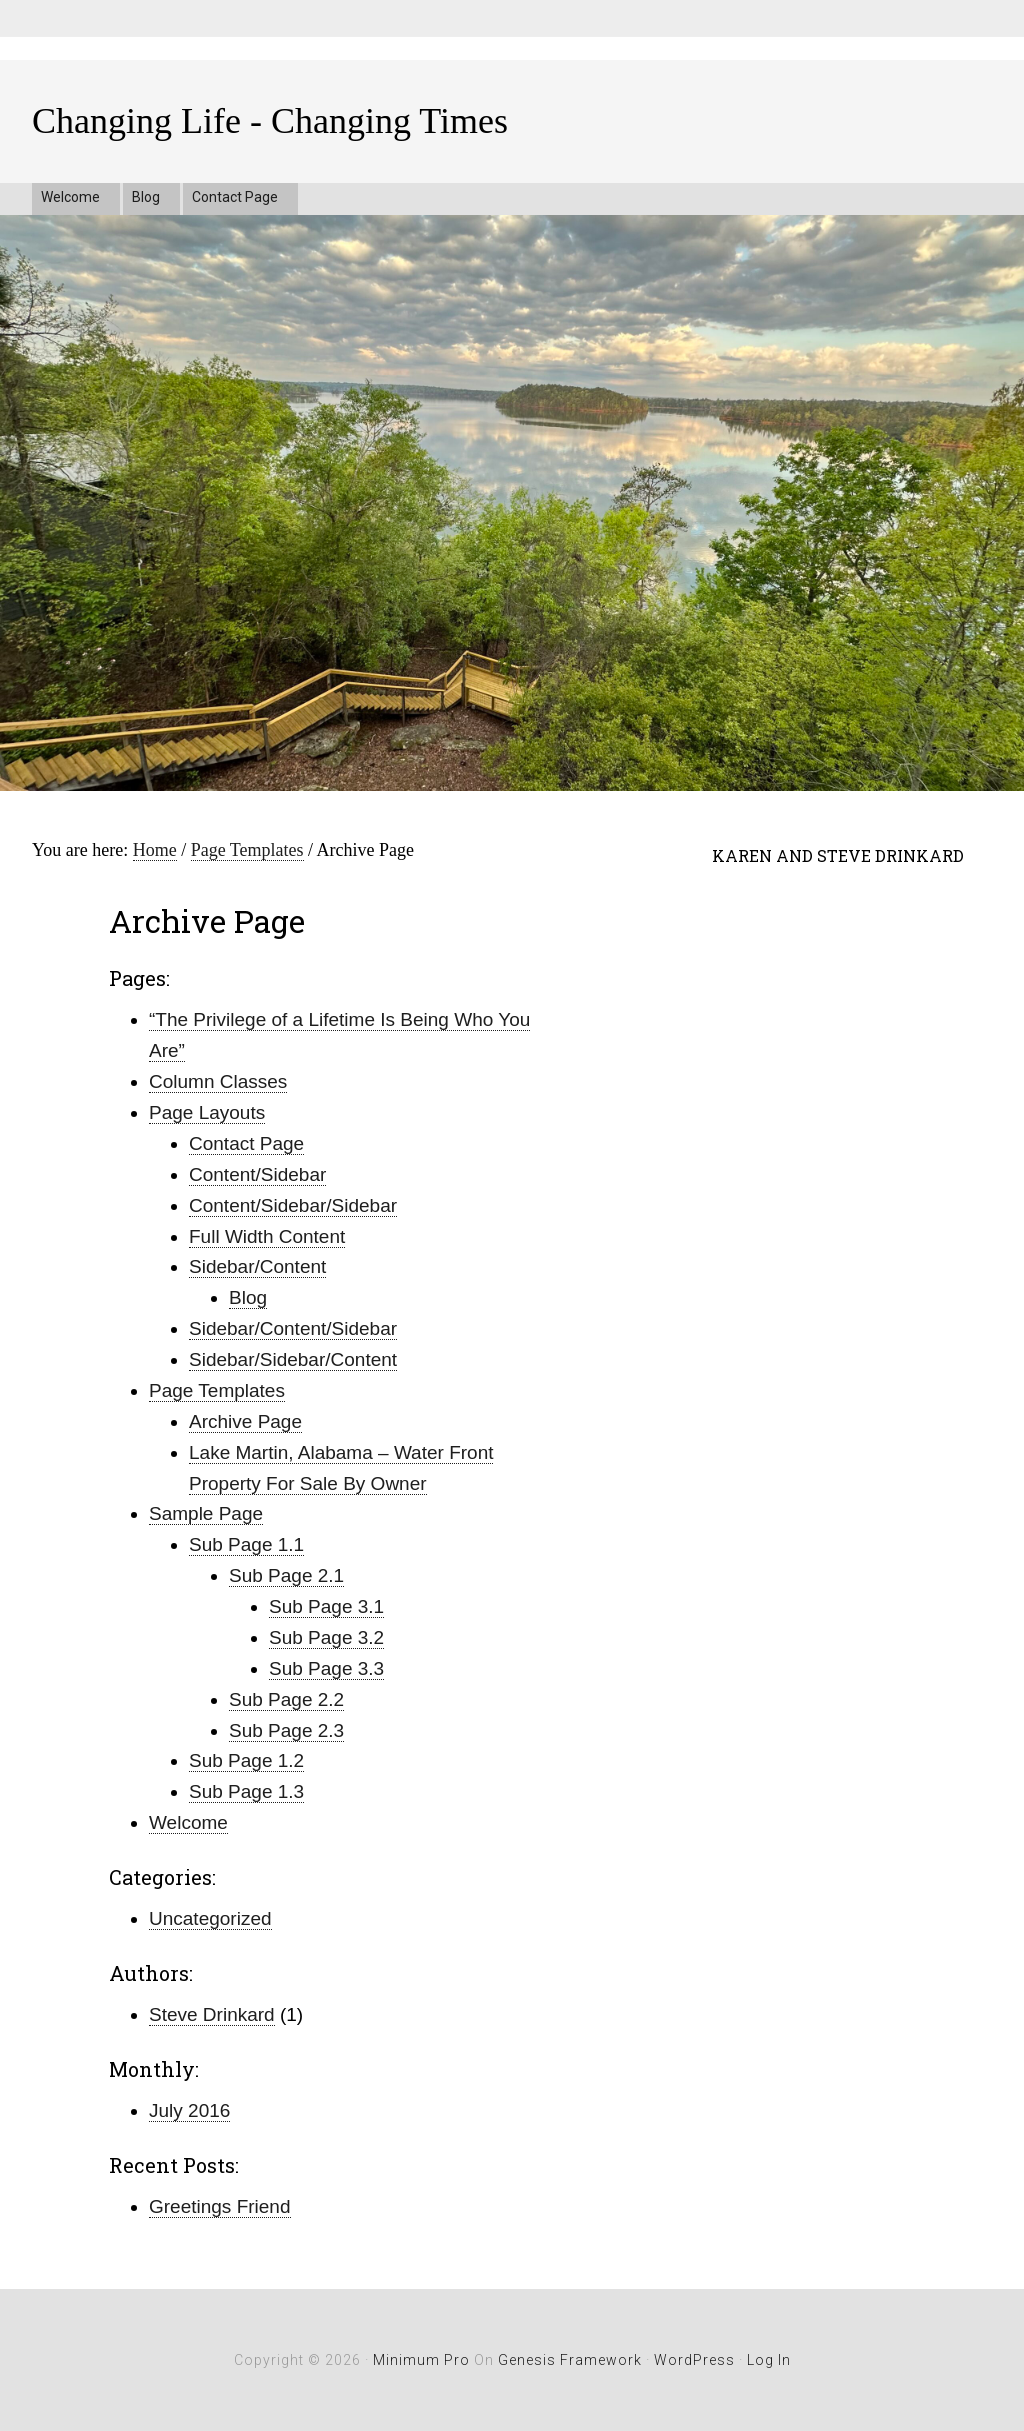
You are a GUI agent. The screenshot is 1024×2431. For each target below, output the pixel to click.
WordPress (694, 2360)
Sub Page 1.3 (246, 1791)
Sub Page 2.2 (286, 1699)
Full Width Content (267, 1236)
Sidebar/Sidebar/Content (293, 1359)
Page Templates (217, 1390)
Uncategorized (210, 1918)
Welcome (188, 1822)
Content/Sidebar (257, 1174)
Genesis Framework (570, 2360)
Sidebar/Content (257, 1266)
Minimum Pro (421, 2360)
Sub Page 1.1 (246, 1544)
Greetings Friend (220, 2206)
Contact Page (246, 1143)
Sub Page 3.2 (326, 1637)
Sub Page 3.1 (326, 1606)
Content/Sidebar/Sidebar (293, 1205)
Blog (248, 1297)
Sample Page (206, 1513)
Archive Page (245, 1421)
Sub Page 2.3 (286, 1730)
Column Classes (218, 1081)
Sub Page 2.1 (286, 1575)
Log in (769, 2360)
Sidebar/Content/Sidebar (293, 1328)
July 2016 (189, 2110)
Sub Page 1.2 (246, 1760)
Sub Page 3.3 (326, 1668)
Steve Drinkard (212, 2014)
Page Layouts (207, 1112)
